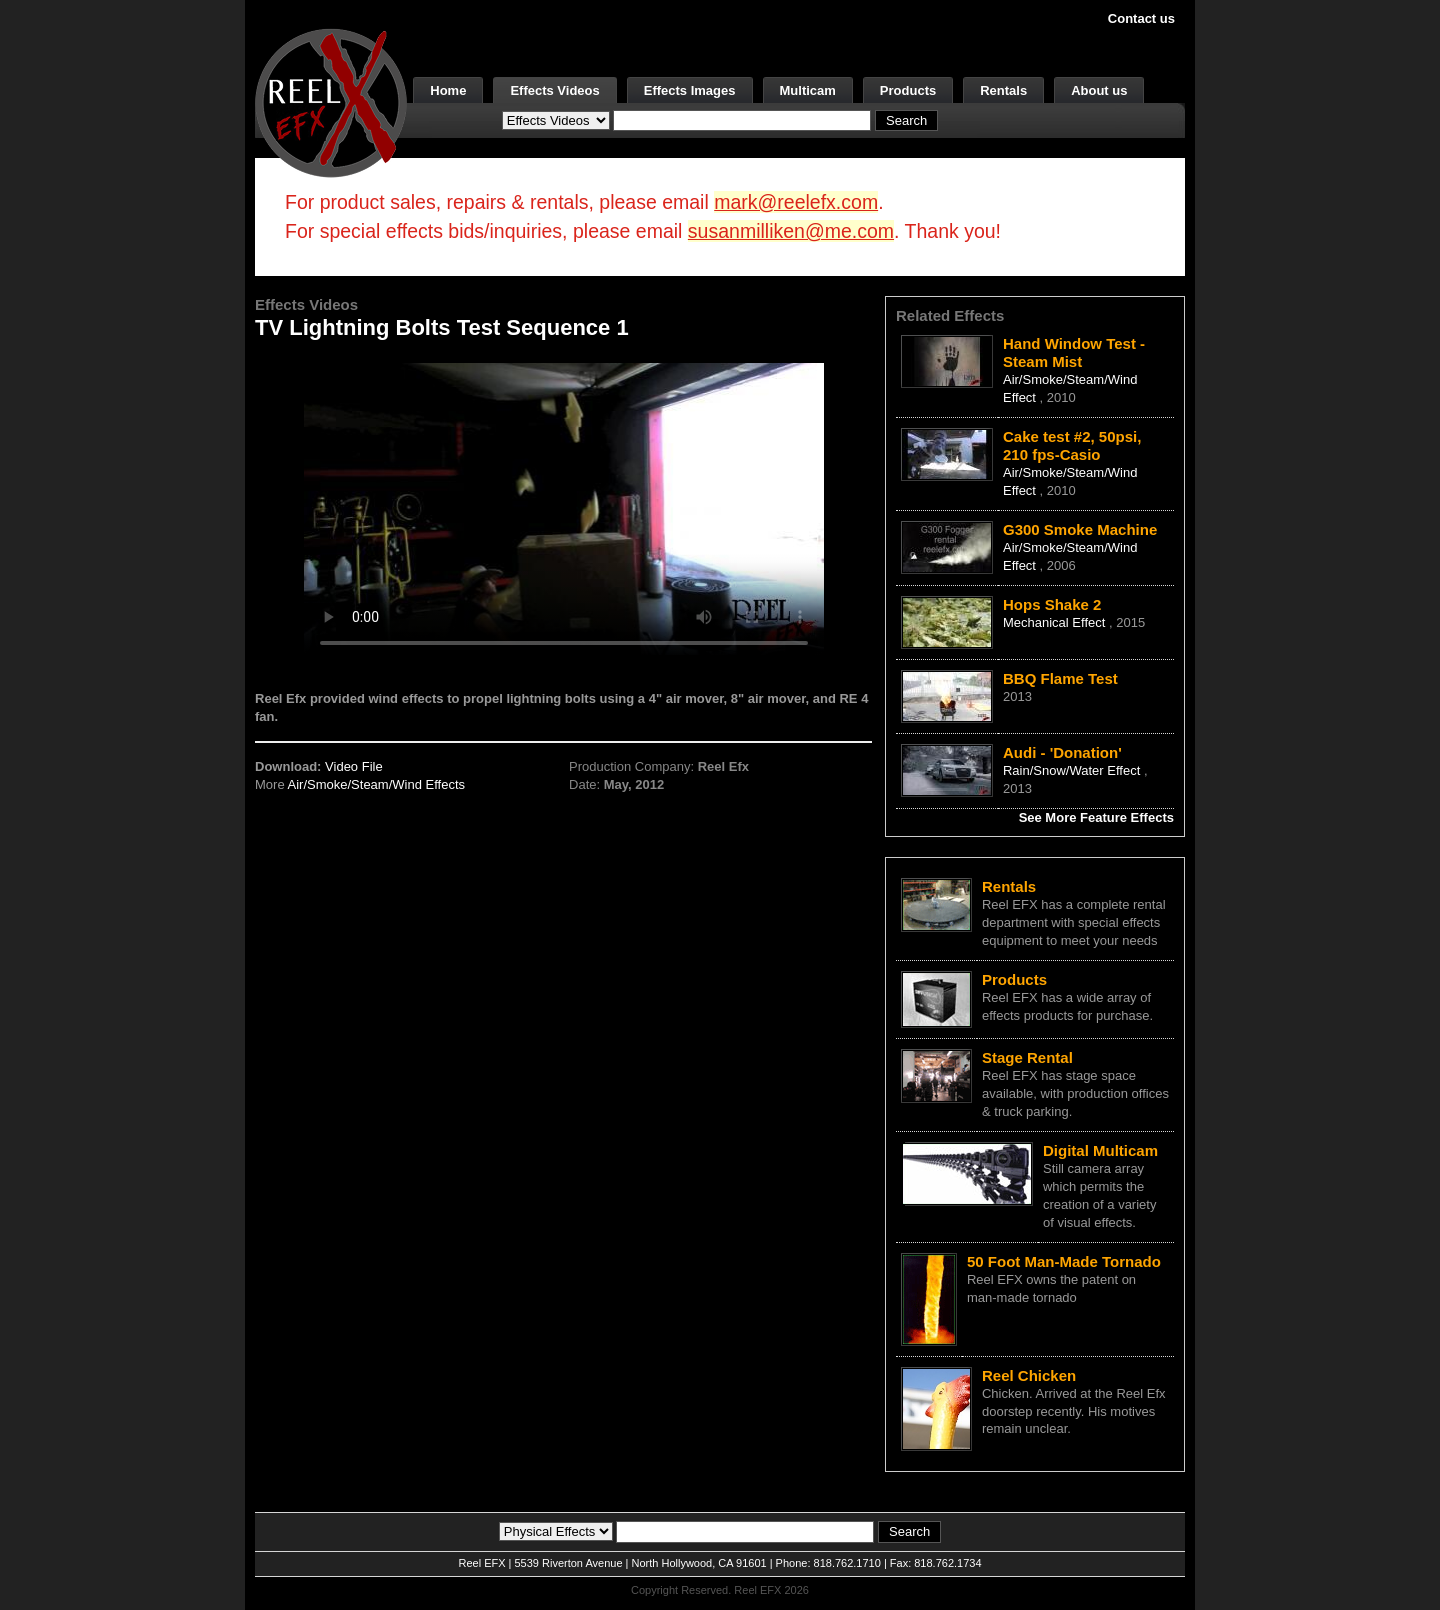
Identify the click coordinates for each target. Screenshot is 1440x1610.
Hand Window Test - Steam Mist (1074, 352)
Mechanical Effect (1056, 622)
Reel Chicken (1029, 1375)
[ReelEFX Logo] (331, 101)
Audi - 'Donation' (1062, 752)
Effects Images (690, 90)
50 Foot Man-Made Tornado (1064, 1261)
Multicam (808, 90)
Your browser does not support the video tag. (564, 508)
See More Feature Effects (1096, 817)
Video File (354, 766)
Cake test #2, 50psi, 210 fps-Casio (1072, 445)
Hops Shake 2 (1052, 604)
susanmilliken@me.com (791, 231)
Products (908, 90)
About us (1099, 90)
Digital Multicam (1100, 1150)
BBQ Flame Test (1060, 678)
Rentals (1003, 90)
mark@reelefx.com (796, 202)
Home (448, 90)
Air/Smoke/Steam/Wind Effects (377, 784)
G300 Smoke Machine (1080, 529)
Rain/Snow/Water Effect (1073, 770)
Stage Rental (1027, 1057)
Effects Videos (554, 90)
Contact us (1141, 18)
